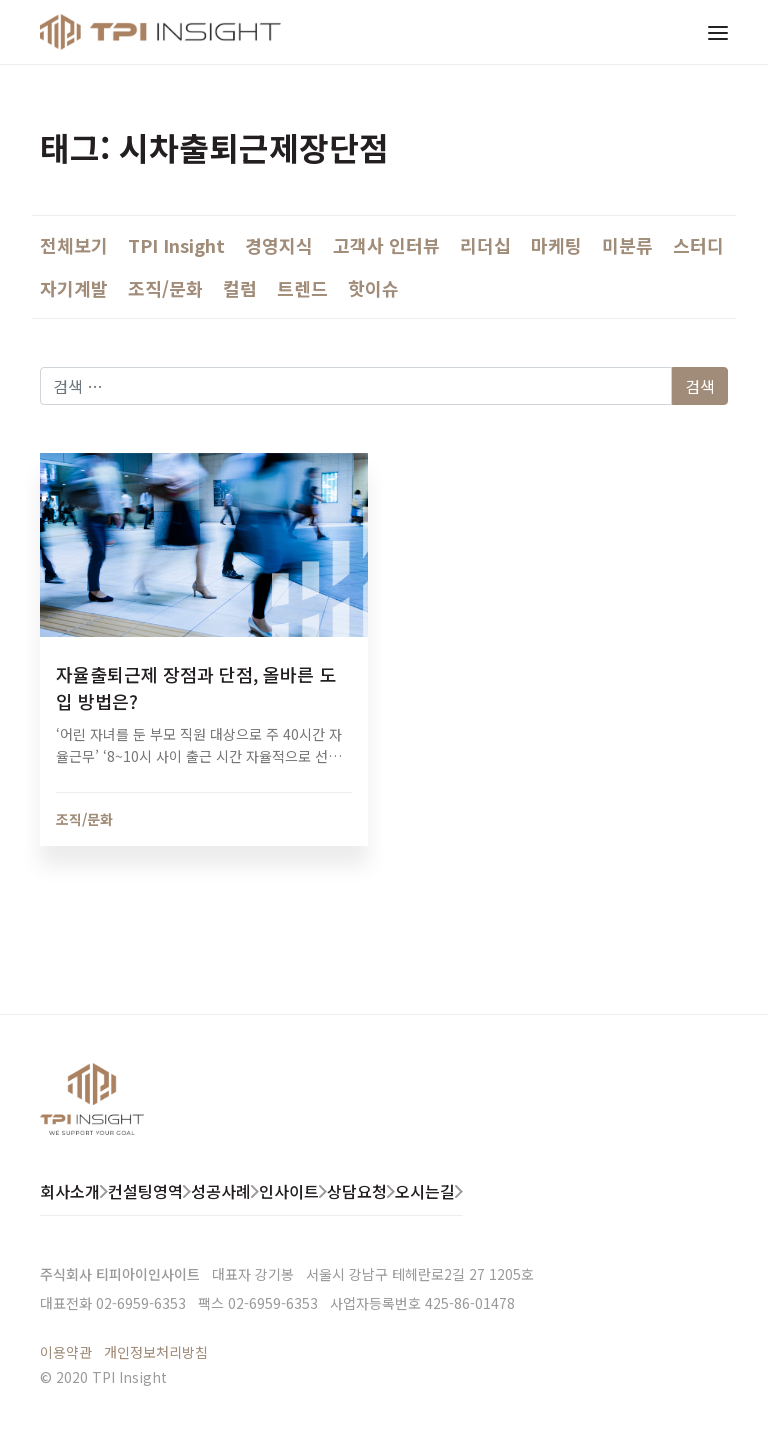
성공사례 (221, 1191)
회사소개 (70, 1191)
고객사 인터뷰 (386, 245)
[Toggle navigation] (718, 32)
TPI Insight (176, 245)
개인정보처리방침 (156, 1352)
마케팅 (556, 245)
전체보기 (74, 245)
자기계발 (74, 288)
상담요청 (357, 1191)
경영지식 (279, 245)
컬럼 (240, 288)
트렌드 (302, 288)
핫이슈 (373, 288)
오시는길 (425, 1191)
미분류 (627, 245)
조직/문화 (165, 288)
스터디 (698, 245)
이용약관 (66, 1352)
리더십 (485, 245)
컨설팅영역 (145, 1191)
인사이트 (289, 1191)
